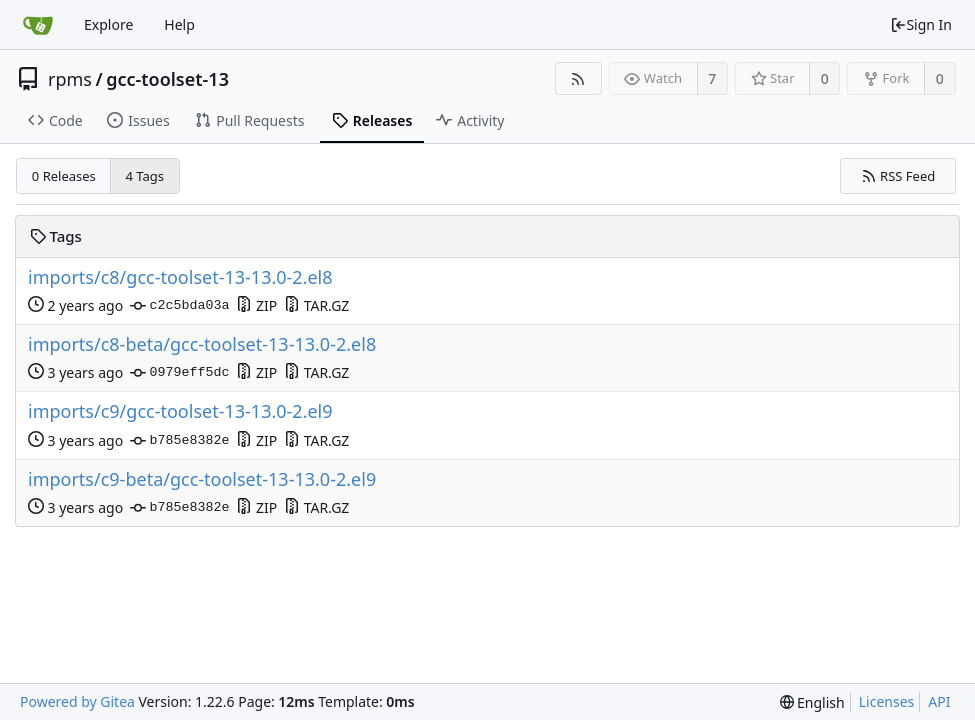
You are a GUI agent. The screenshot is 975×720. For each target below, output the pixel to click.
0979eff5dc (179, 373)
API (939, 701)
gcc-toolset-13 (167, 79)
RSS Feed (898, 176)
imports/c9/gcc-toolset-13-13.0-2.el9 (180, 411)
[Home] (38, 25)
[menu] (812, 702)
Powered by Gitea (77, 701)
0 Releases (64, 176)
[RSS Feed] (578, 78)
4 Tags (145, 176)
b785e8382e (179, 441)
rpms (70, 79)
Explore (108, 24)
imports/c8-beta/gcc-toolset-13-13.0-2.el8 (202, 344)
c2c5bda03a (179, 306)
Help (179, 24)
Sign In (921, 24)
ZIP (256, 305)
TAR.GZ (316, 305)
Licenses (887, 701)
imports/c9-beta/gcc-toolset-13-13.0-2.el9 (202, 479)
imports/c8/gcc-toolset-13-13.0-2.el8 (180, 277)
